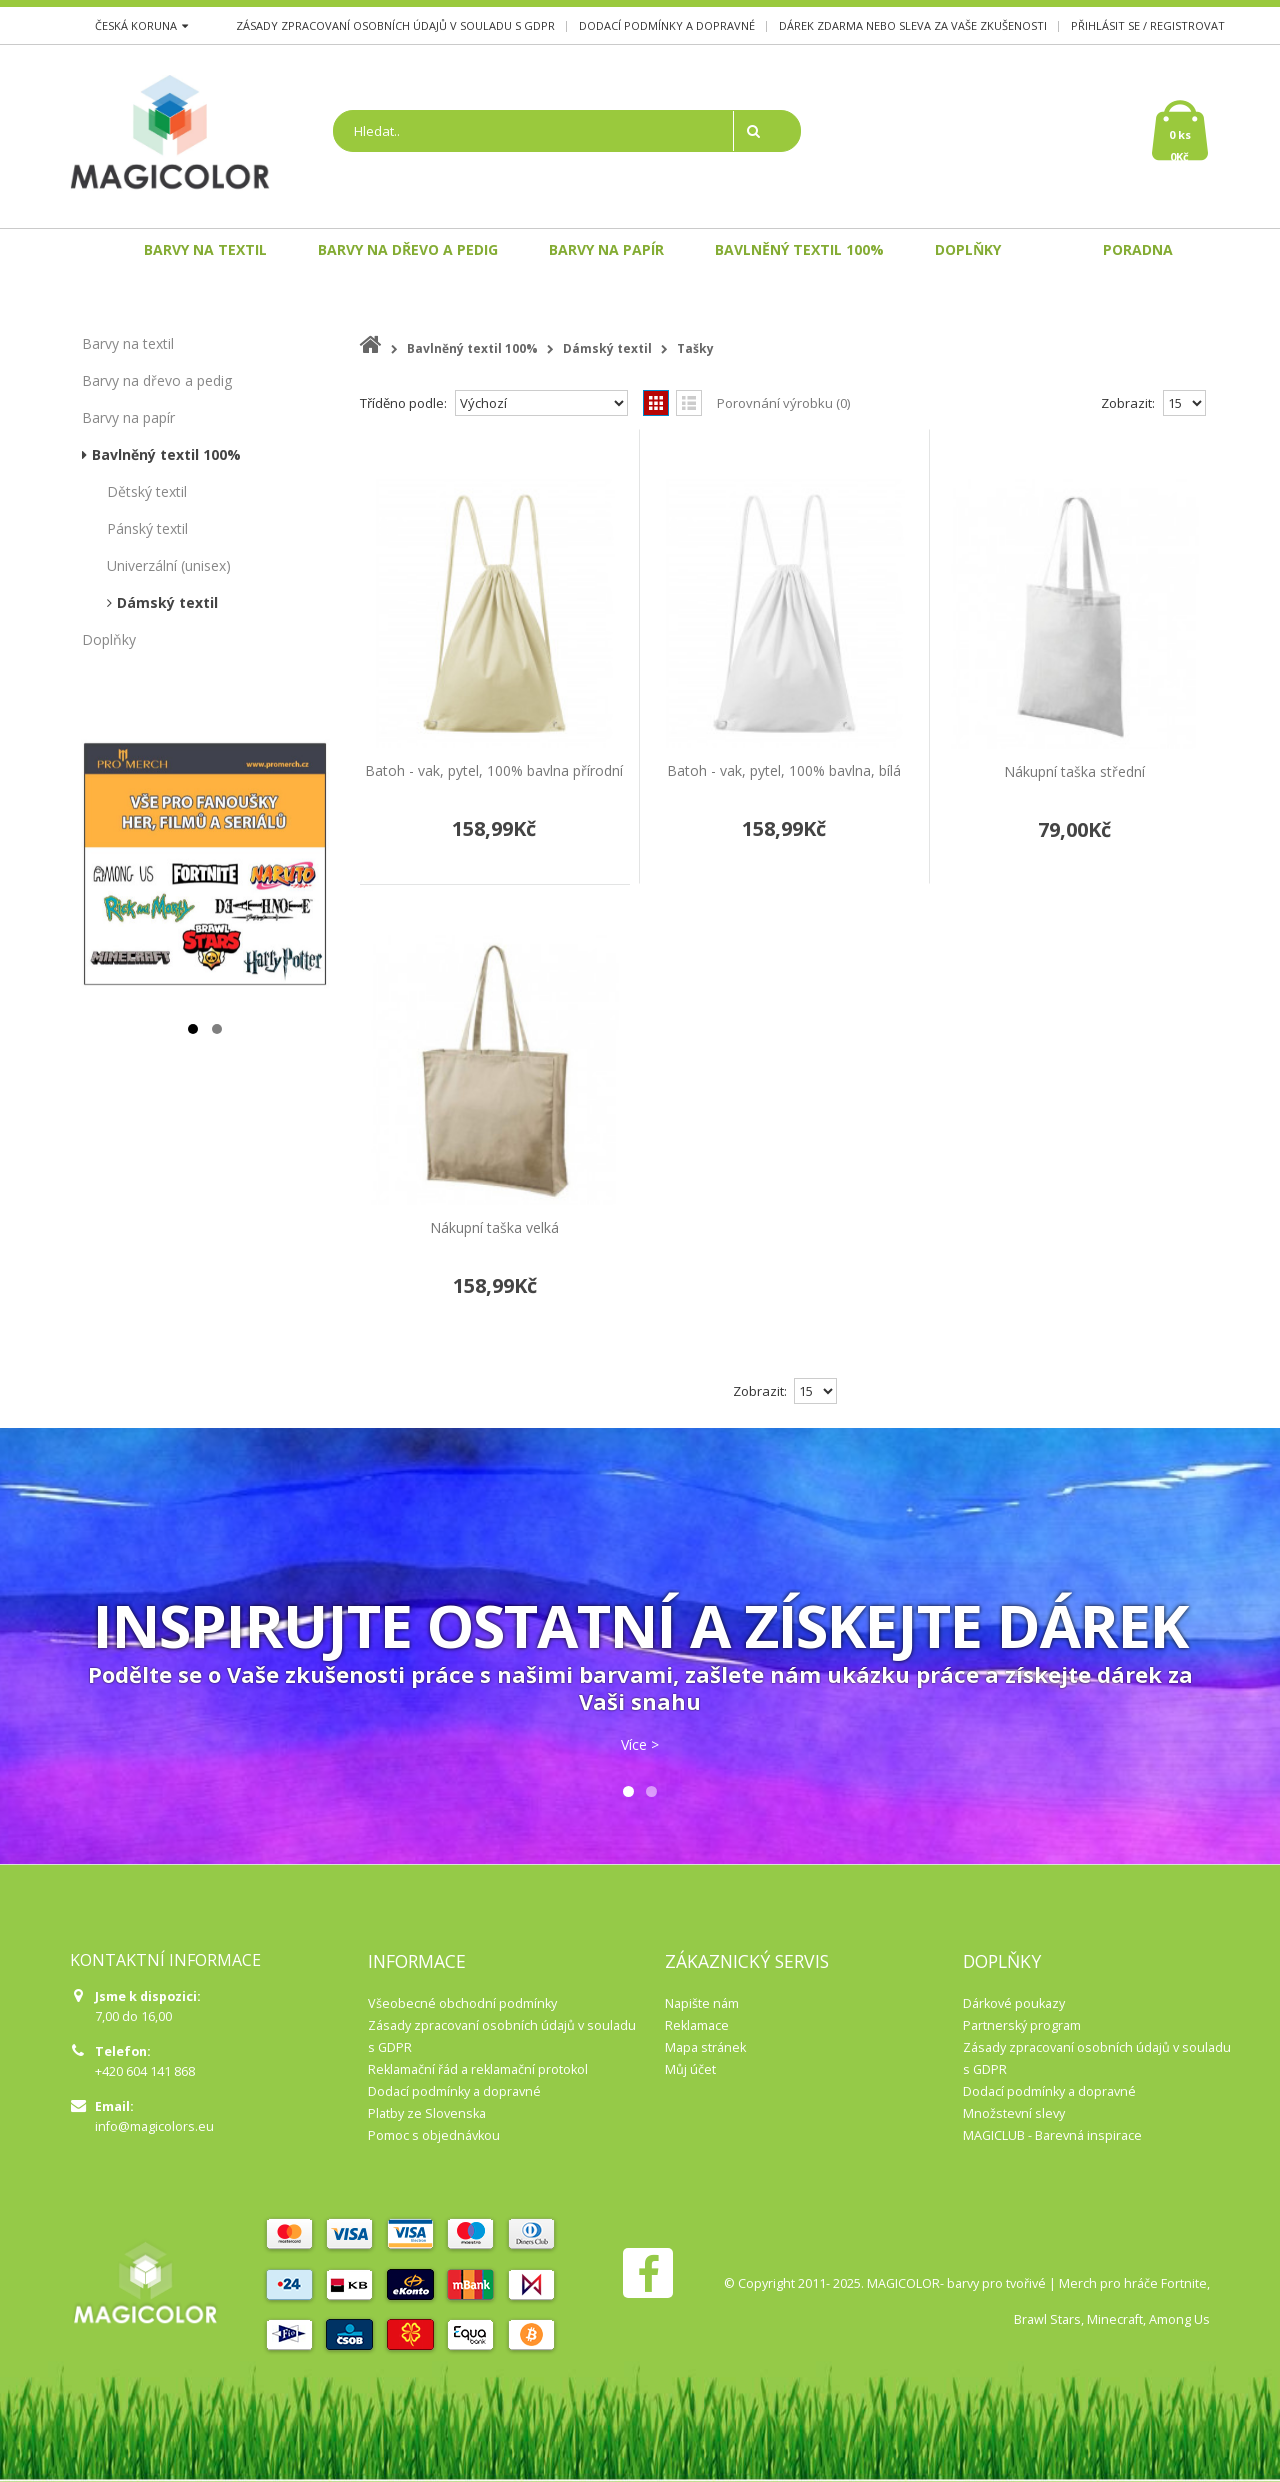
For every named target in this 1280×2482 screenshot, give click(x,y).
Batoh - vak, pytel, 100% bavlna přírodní (494, 770)
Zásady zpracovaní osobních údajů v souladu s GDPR (395, 25)
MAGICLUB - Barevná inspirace (1052, 2135)
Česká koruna (141, 25)
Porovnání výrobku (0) (783, 403)
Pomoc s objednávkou (434, 2135)
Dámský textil (167, 602)
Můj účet (690, 2069)
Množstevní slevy (1014, 2113)
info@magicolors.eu (154, 2126)
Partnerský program (1022, 2025)
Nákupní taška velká (494, 1227)
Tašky (695, 348)
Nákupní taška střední (1074, 771)
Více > (640, 1744)
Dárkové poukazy (1014, 2003)
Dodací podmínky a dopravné (667, 25)
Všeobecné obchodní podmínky (462, 2003)
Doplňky (109, 639)
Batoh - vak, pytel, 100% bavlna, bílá (784, 770)
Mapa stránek (705, 2047)
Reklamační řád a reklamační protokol (478, 2069)
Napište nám (702, 2003)
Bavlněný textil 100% (166, 454)
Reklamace (697, 2025)
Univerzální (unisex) (169, 565)
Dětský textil (147, 491)
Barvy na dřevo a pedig (157, 380)
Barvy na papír (128, 417)
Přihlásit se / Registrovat (1148, 25)
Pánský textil (147, 528)
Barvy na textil (128, 343)
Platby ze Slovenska (427, 2113)
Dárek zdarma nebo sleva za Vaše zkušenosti (913, 25)
